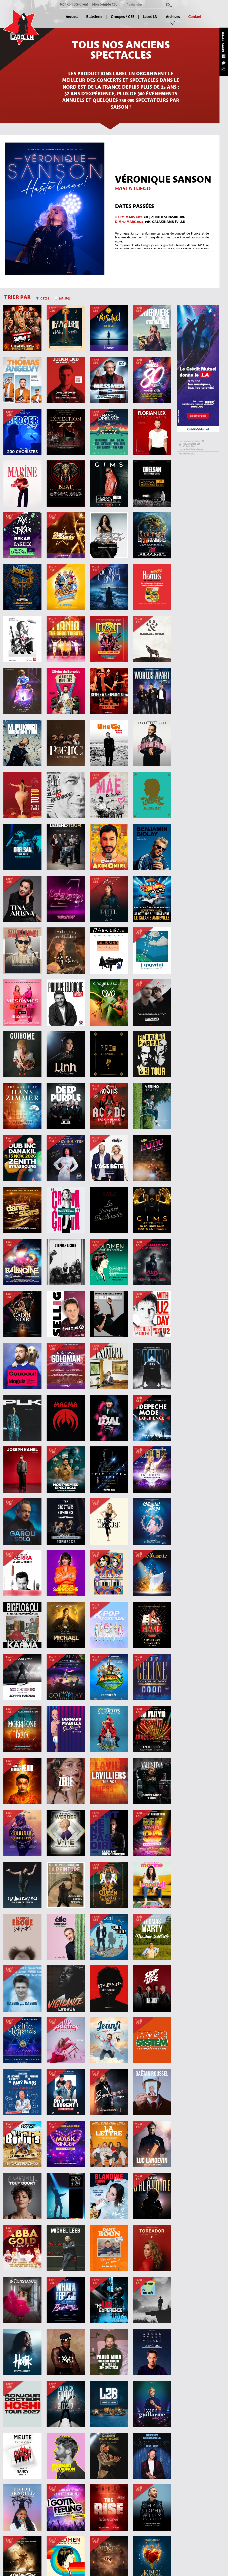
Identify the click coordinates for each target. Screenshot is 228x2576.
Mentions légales (187, 455)
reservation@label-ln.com (191, 450)
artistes (63, 299)
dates (42, 299)
